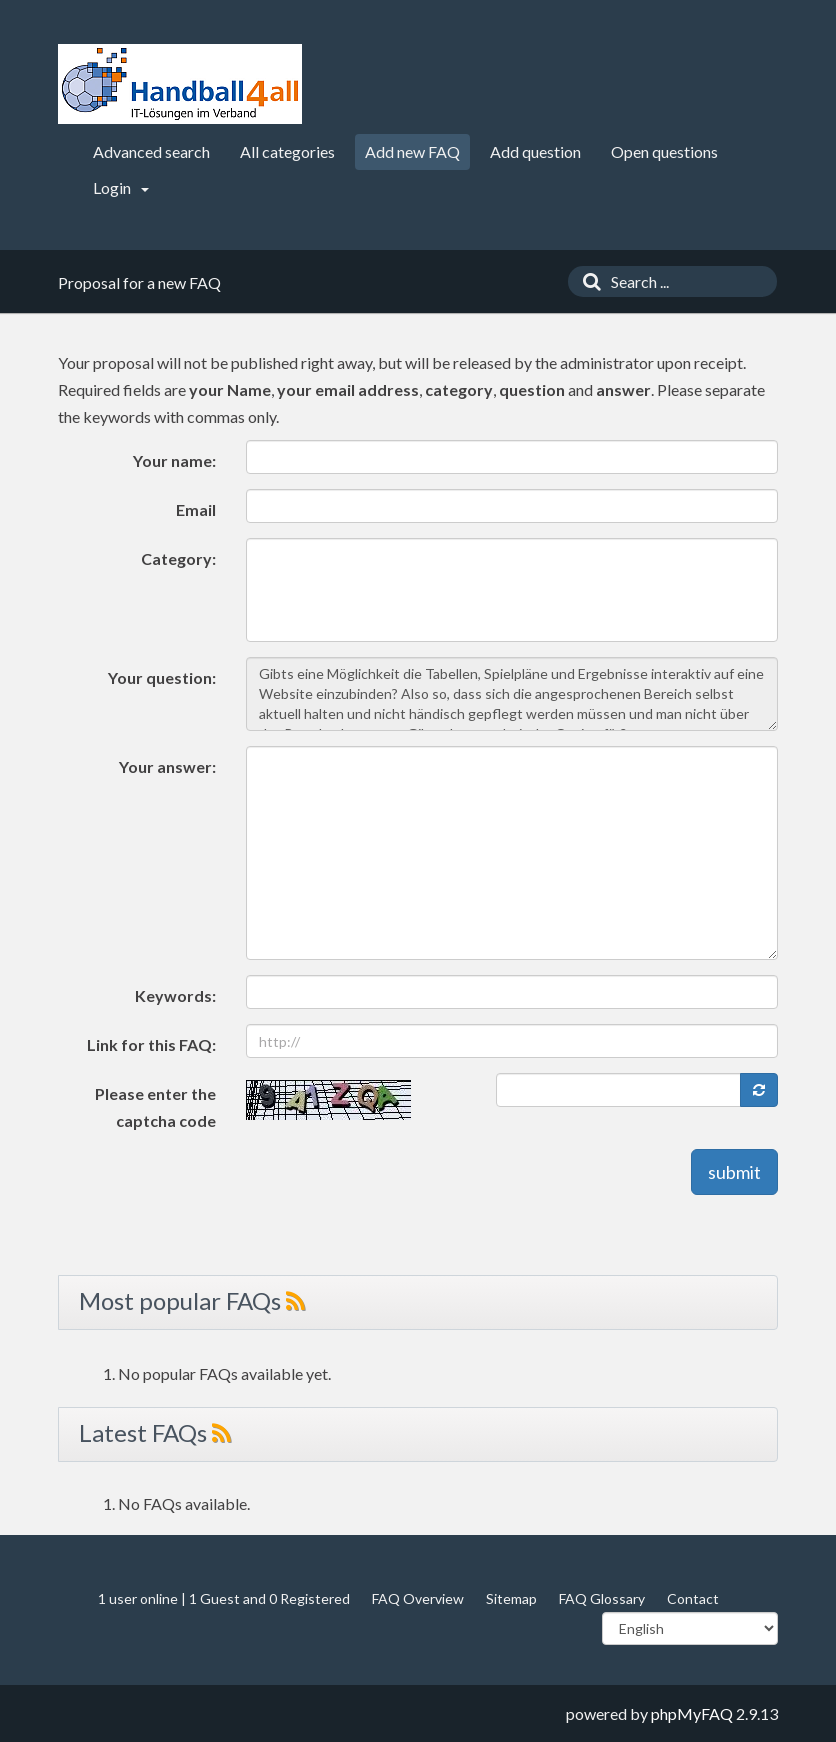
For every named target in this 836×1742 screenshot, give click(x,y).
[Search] (587, 281)
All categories (287, 151)
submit (734, 1172)
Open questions (664, 151)
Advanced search (151, 151)
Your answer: (167, 766)
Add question (535, 151)
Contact (693, 1598)
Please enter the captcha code (155, 1107)
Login (121, 187)
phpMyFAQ (692, 1713)
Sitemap (511, 1598)
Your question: (162, 677)
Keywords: (175, 995)
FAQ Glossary (602, 1598)
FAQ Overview (418, 1598)
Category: (178, 558)
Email (196, 509)
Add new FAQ (412, 151)
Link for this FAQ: (151, 1044)
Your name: (174, 460)
